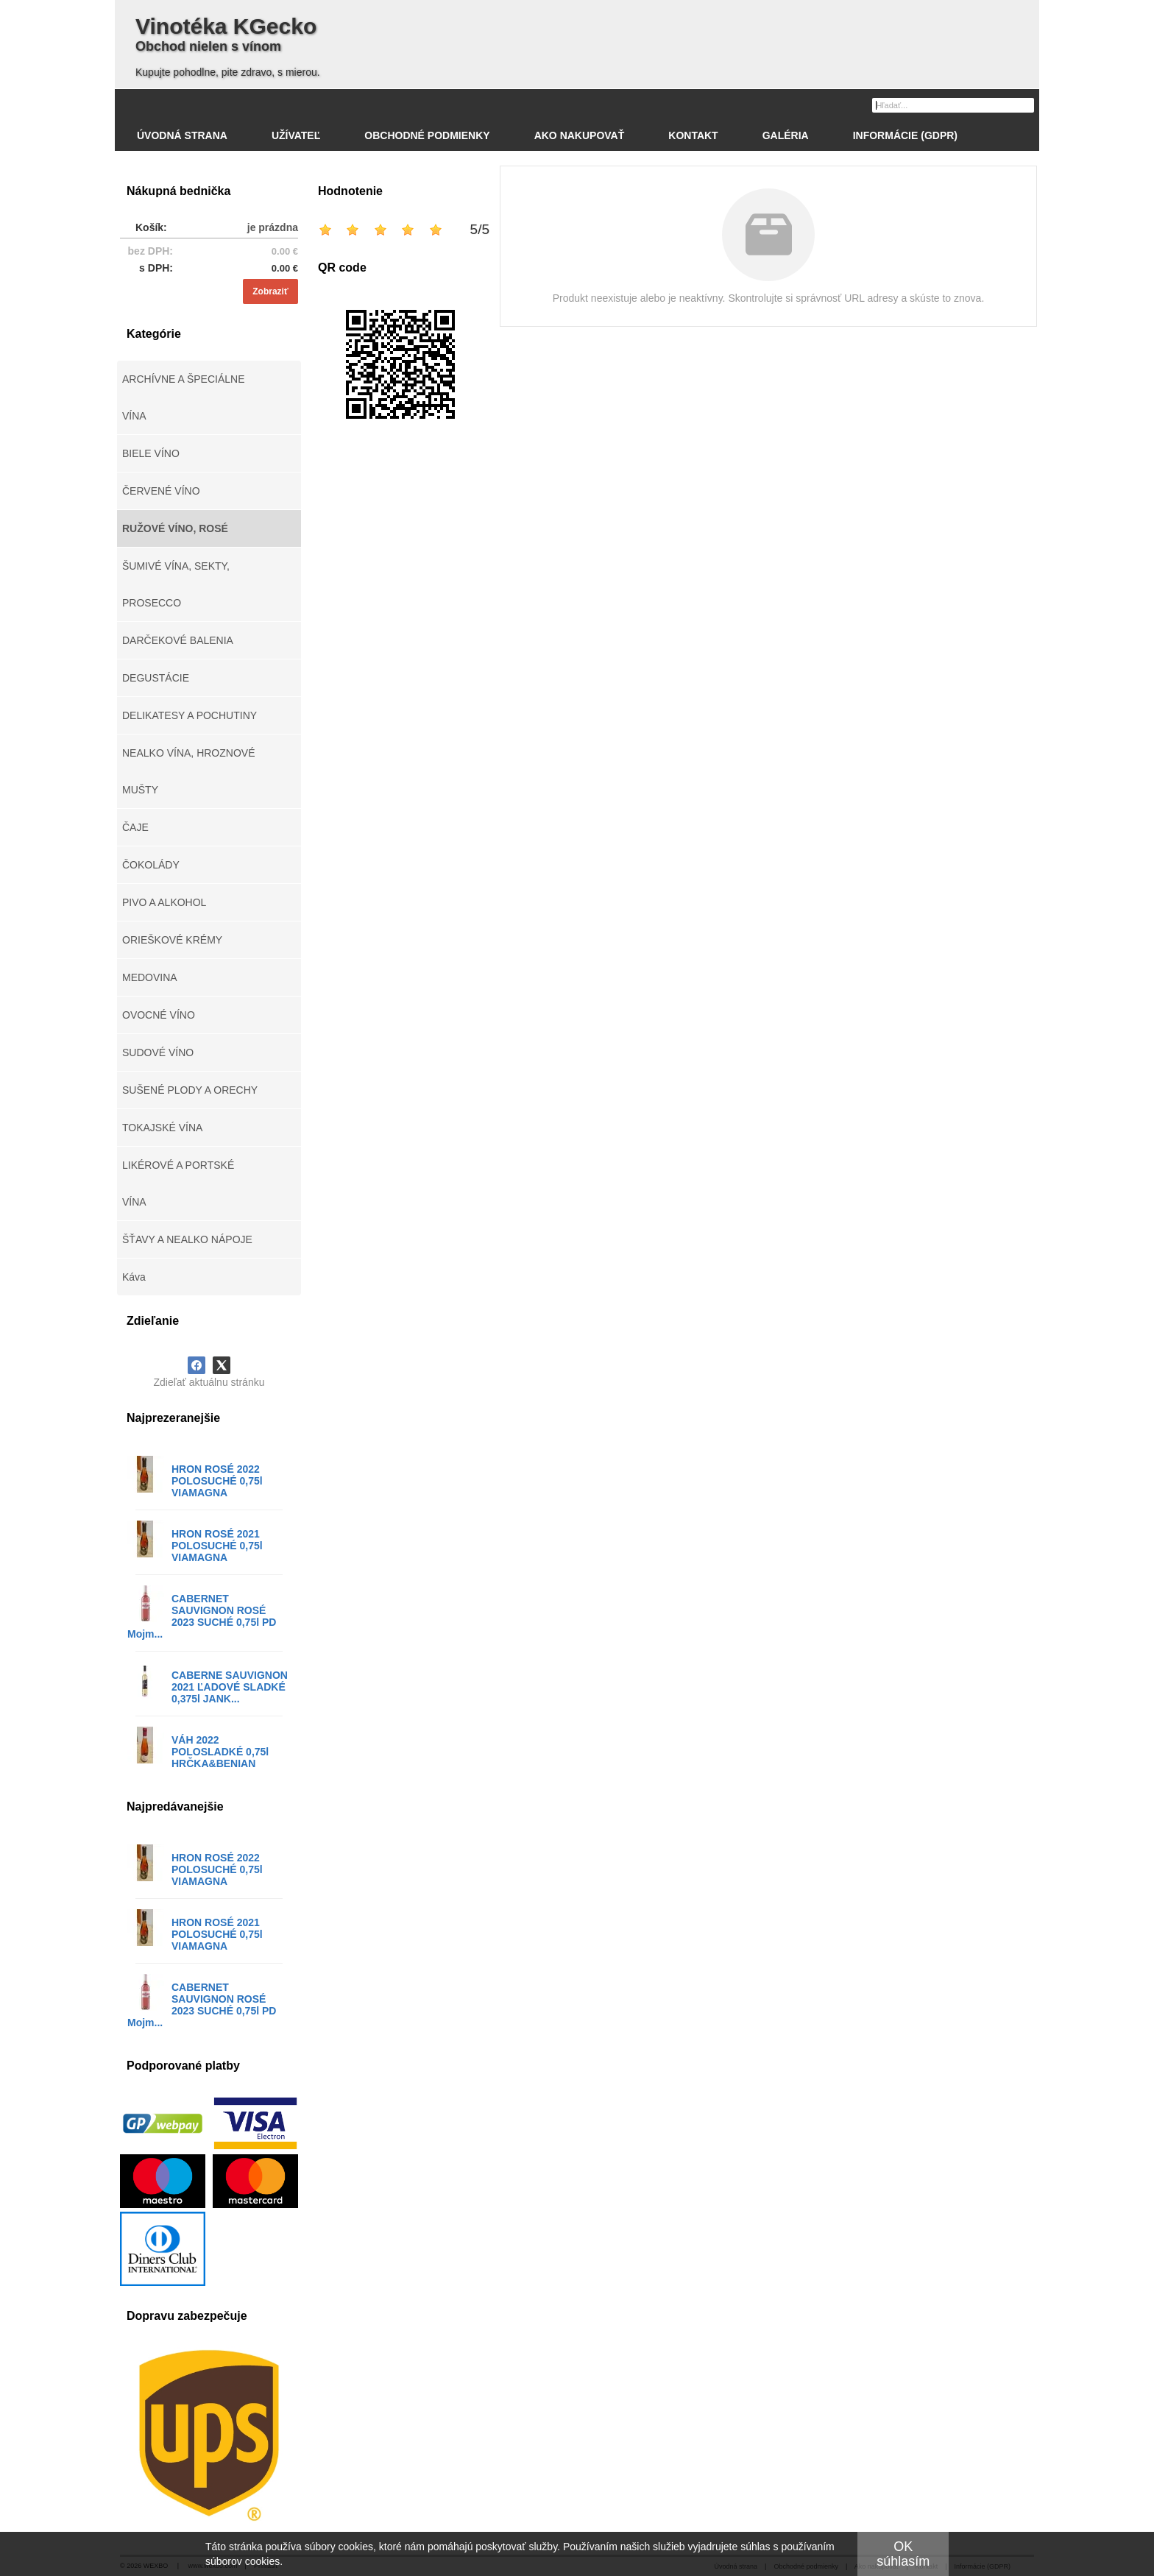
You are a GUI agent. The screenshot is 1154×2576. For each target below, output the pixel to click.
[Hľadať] (1025, 104)
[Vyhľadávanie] (953, 105)
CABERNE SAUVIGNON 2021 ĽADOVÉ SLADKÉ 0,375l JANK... (229, 1687)
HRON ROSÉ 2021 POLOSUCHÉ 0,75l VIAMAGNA (217, 1545)
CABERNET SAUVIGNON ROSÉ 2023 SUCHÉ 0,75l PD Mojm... (201, 1616)
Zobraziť (270, 291)
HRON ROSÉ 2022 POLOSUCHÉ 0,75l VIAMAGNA (217, 1480)
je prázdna (272, 227)
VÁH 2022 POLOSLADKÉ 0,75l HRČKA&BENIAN (220, 1751)
